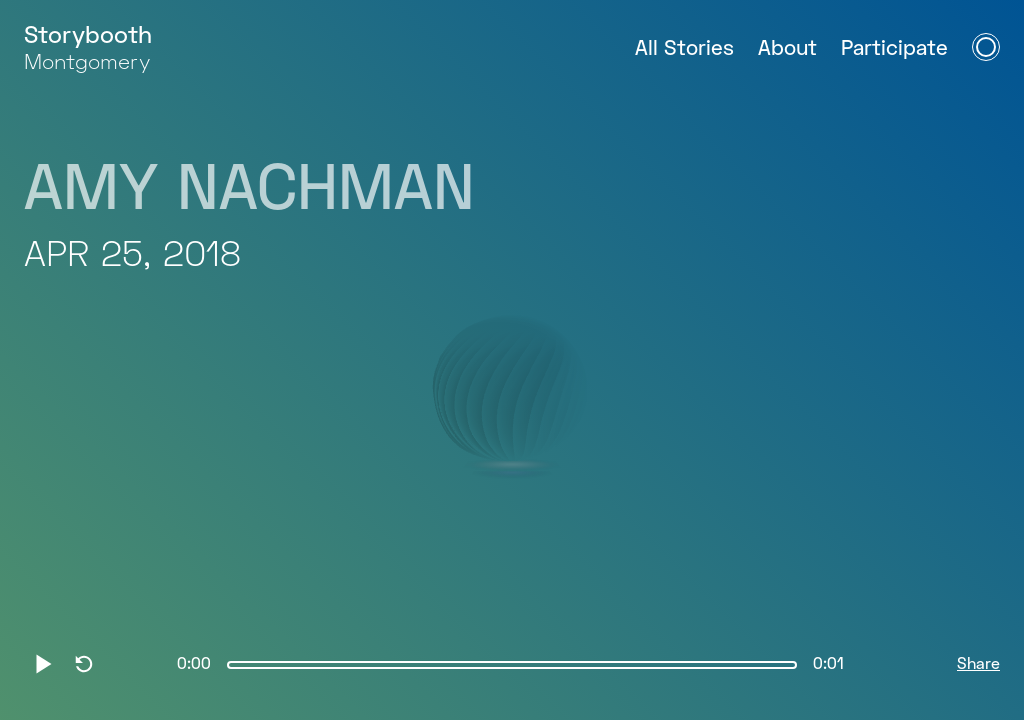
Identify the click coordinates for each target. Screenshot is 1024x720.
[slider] (512, 665)
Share (978, 665)
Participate (894, 49)
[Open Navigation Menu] (986, 47)
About (787, 49)
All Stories (684, 49)
